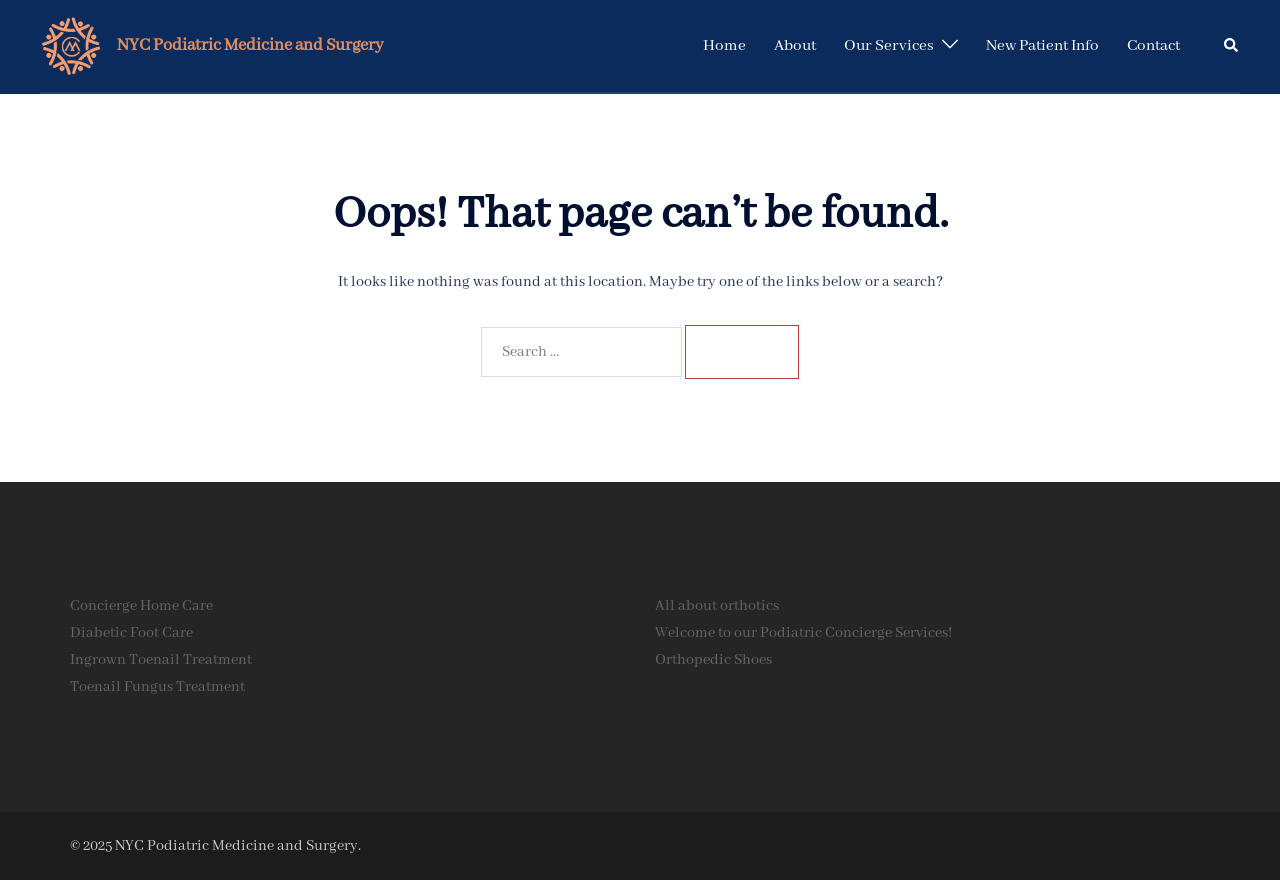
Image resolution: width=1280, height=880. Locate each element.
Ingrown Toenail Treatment (161, 660)
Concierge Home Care (141, 606)
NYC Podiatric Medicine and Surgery (250, 45)
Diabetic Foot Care (131, 633)
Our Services (889, 46)
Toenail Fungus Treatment (157, 687)
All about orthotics (717, 606)
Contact (1153, 46)
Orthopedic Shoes (713, 660)
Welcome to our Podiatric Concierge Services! (803, 633)
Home (724, 46)
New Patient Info (1042, 46)
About (795, 46)
